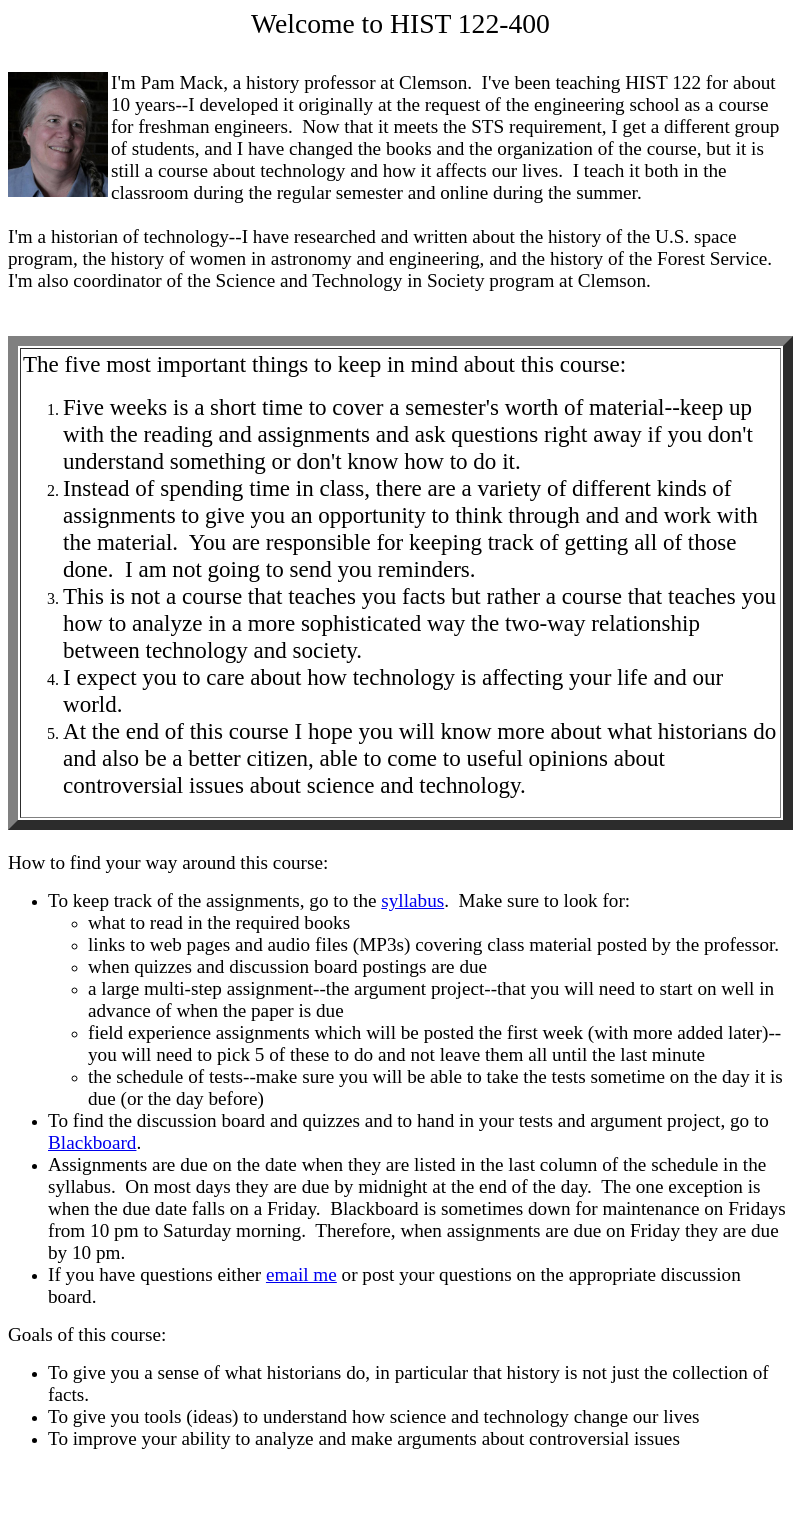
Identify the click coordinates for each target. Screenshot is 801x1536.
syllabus (412, 900)
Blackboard (92, 1142)
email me (301, 1274)
